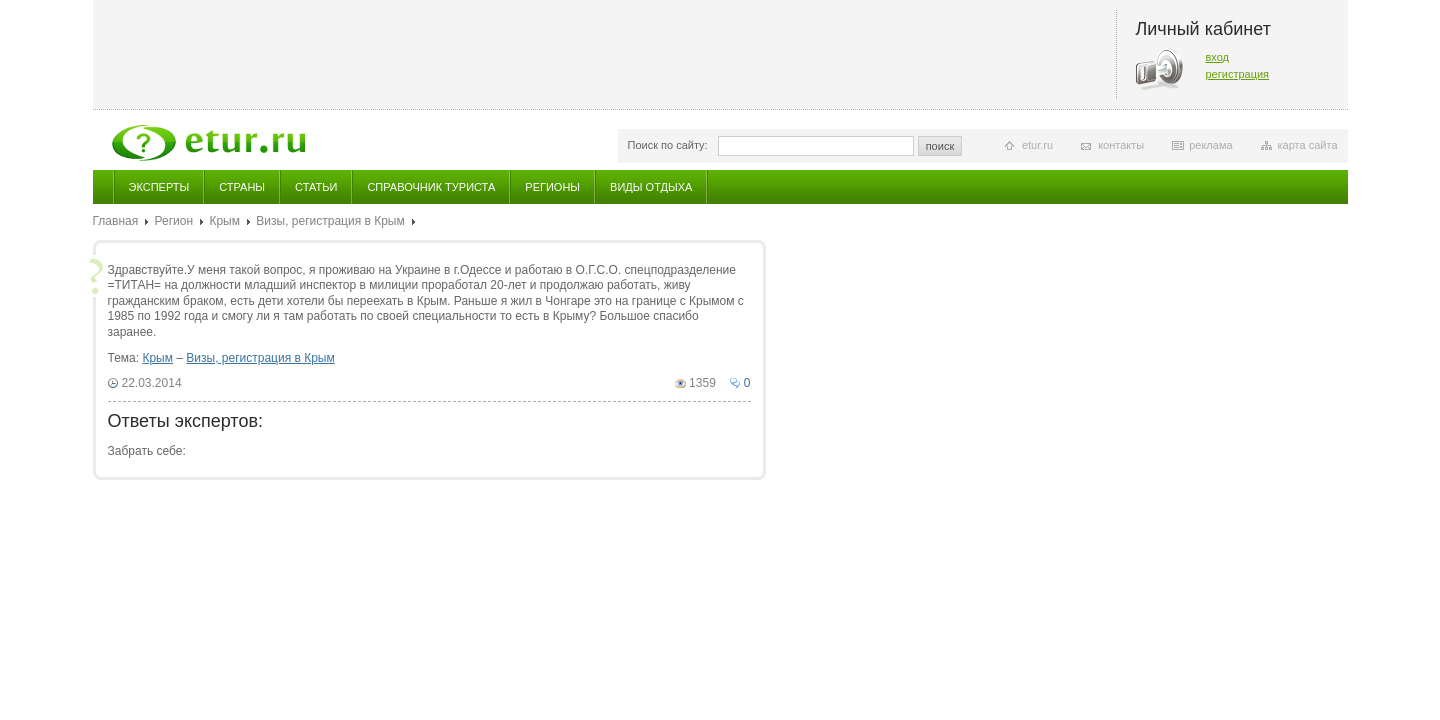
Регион (174, 221)
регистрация (1238, 74)
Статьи (316, 187)
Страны (242, 187)
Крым (224, 221)
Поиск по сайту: (668, 145)
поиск (940, 146)
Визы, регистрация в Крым (330, 221)
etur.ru (1037, 145)
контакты (1121, 145)
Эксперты (159, 187)
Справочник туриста (431, 187)
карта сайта (1308, 145)
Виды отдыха (651, 187)
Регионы (552, 187)
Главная (116, 221)
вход (1218, 57)
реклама (1210, 145)
